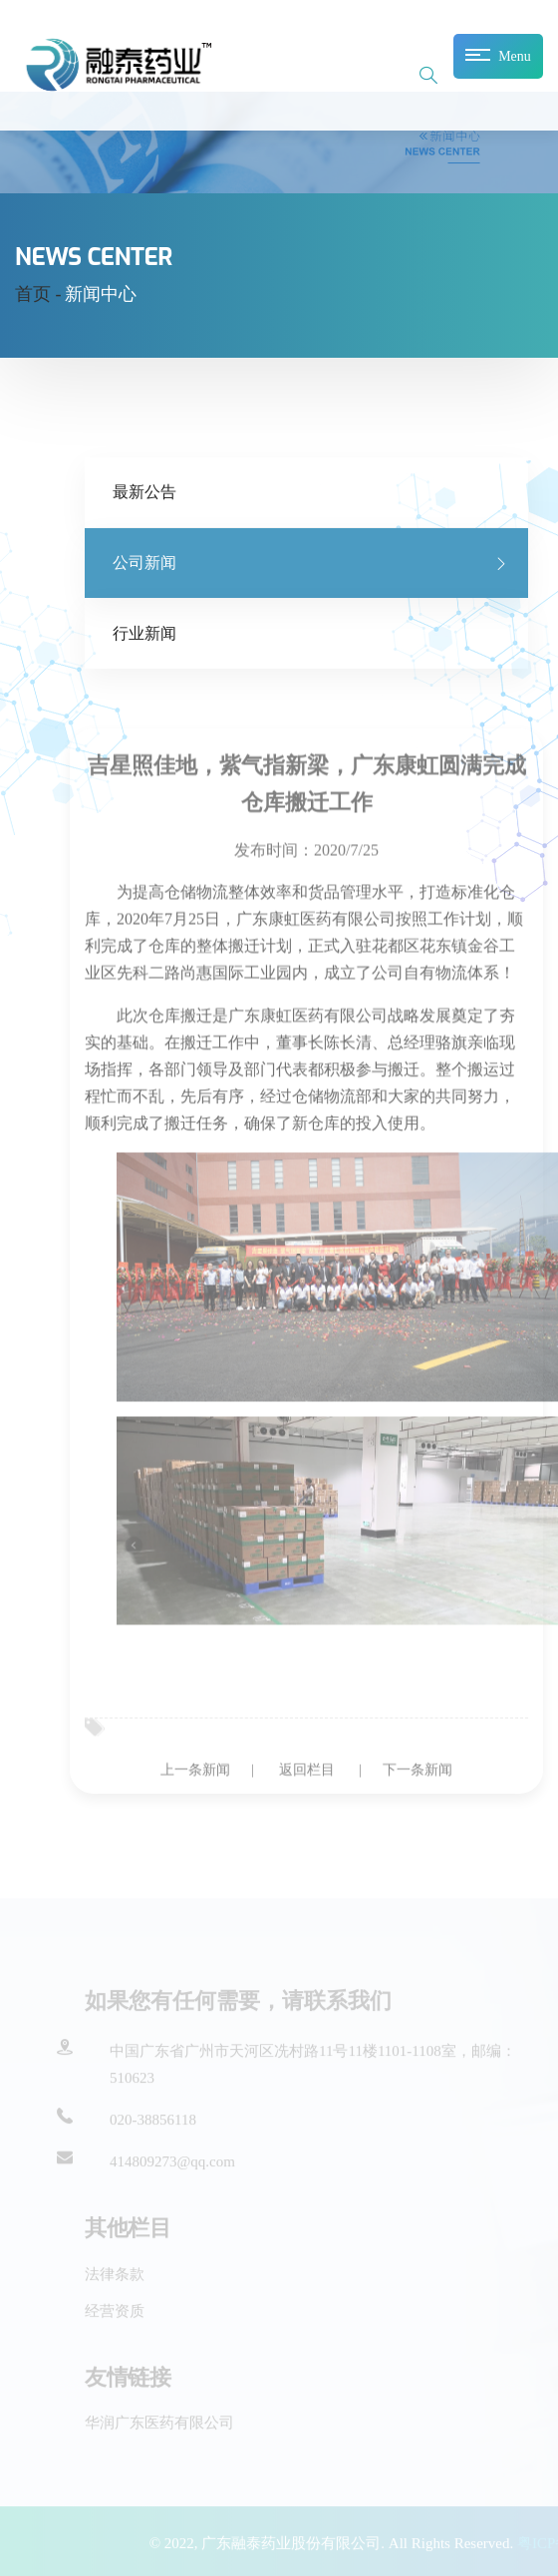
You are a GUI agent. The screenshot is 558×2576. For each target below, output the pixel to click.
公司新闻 (144, 562)
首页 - (38, 294)
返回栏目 (307, 1778)
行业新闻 (144, 633)
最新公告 (144, 491)
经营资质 (114, 2313)
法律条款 (114, 2275)
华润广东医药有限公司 (159, 2425)
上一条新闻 (195, 1778)
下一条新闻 (417, 1778)
